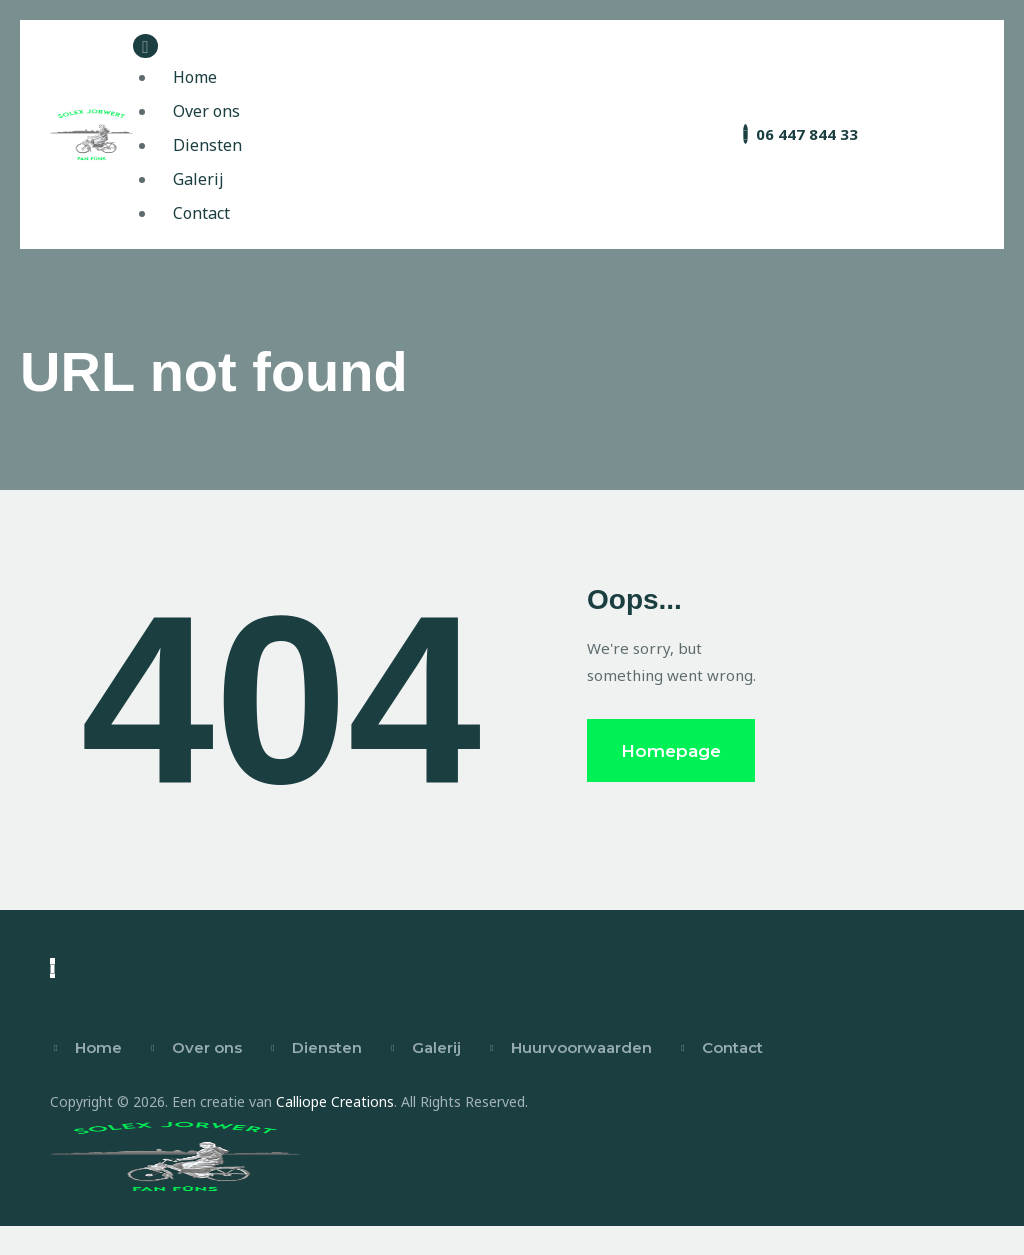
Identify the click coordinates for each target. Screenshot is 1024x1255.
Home (98, 1050)
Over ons (207, 1050)
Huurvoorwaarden (581, 1050)
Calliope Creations (335, 1104)
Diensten (327, 1050)
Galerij (436, 1050)
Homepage (671, 753)
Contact (732, 1050)
